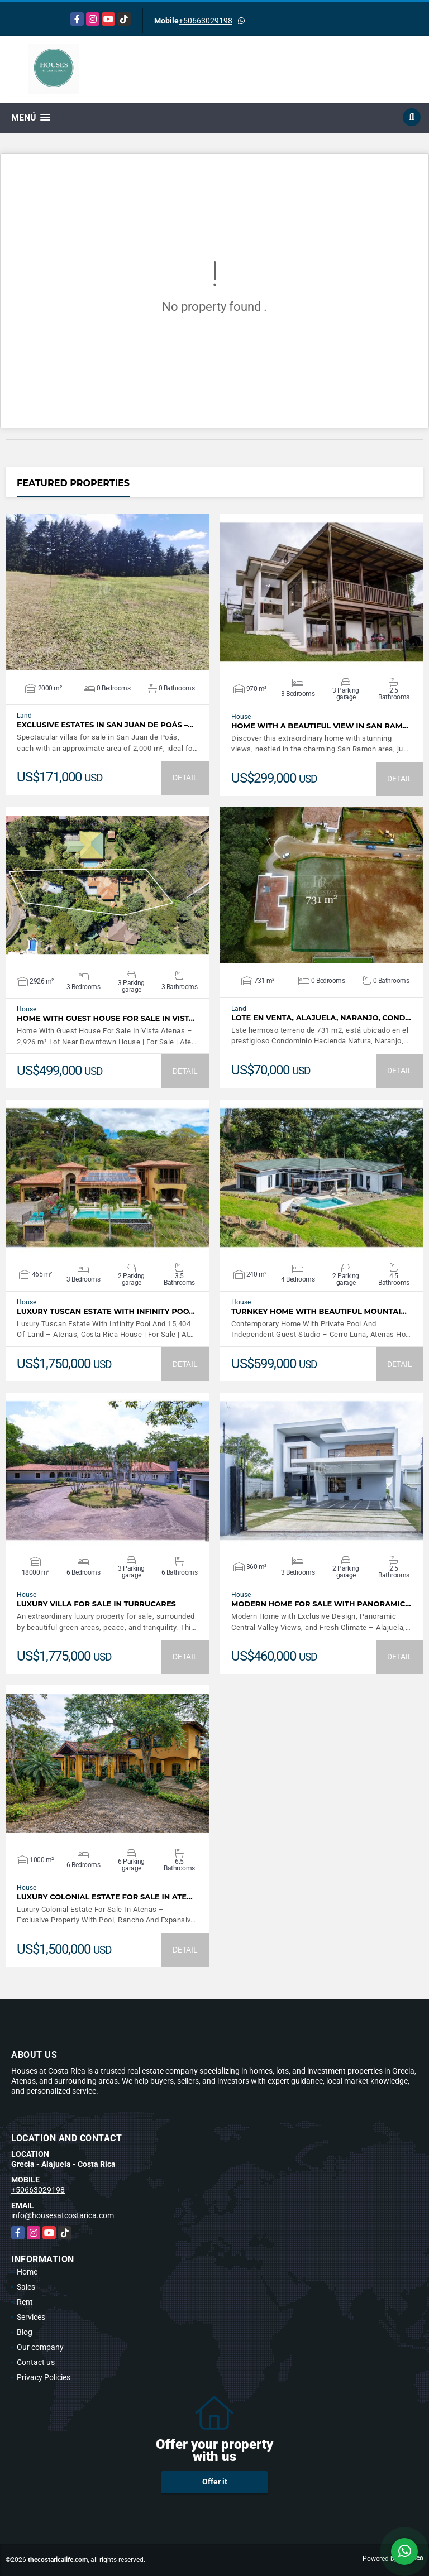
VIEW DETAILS (107, 592)
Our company (40, 2347)
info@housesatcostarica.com (62, 2215)
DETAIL (185, 777)
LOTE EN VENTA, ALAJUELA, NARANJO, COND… (321, 1018)
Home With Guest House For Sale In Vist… (105, 1018)
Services (31, 2317)
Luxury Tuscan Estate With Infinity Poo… (106, 1311)
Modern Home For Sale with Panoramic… (321, 1604)
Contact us (36, 2362)
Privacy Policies (43, 2377)
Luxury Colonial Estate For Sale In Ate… (105, 1897)
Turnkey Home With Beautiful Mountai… (319, 1311)
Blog (24, 2332)
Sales (26, 2286)
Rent (25, 2301)
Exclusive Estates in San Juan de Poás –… (105, 725)
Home (27, 2271)
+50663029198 (205, 20)
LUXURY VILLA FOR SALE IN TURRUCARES (96, 1604)
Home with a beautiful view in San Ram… (319, 726)
